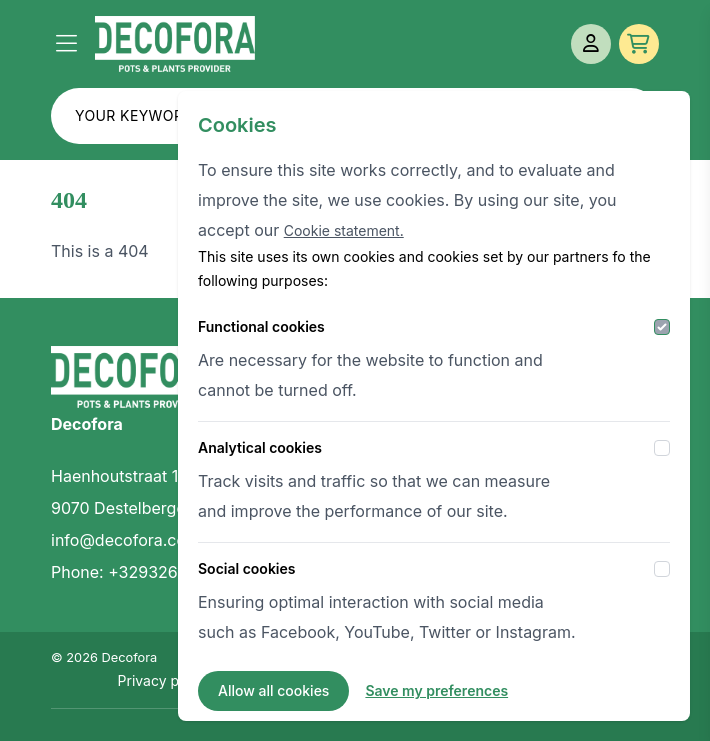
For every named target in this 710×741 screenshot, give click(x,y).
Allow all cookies (273, 690)
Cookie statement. (344, 230)
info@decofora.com (125, 540)
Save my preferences (436, 690)
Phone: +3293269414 (132, 572)
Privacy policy (164, 680)
